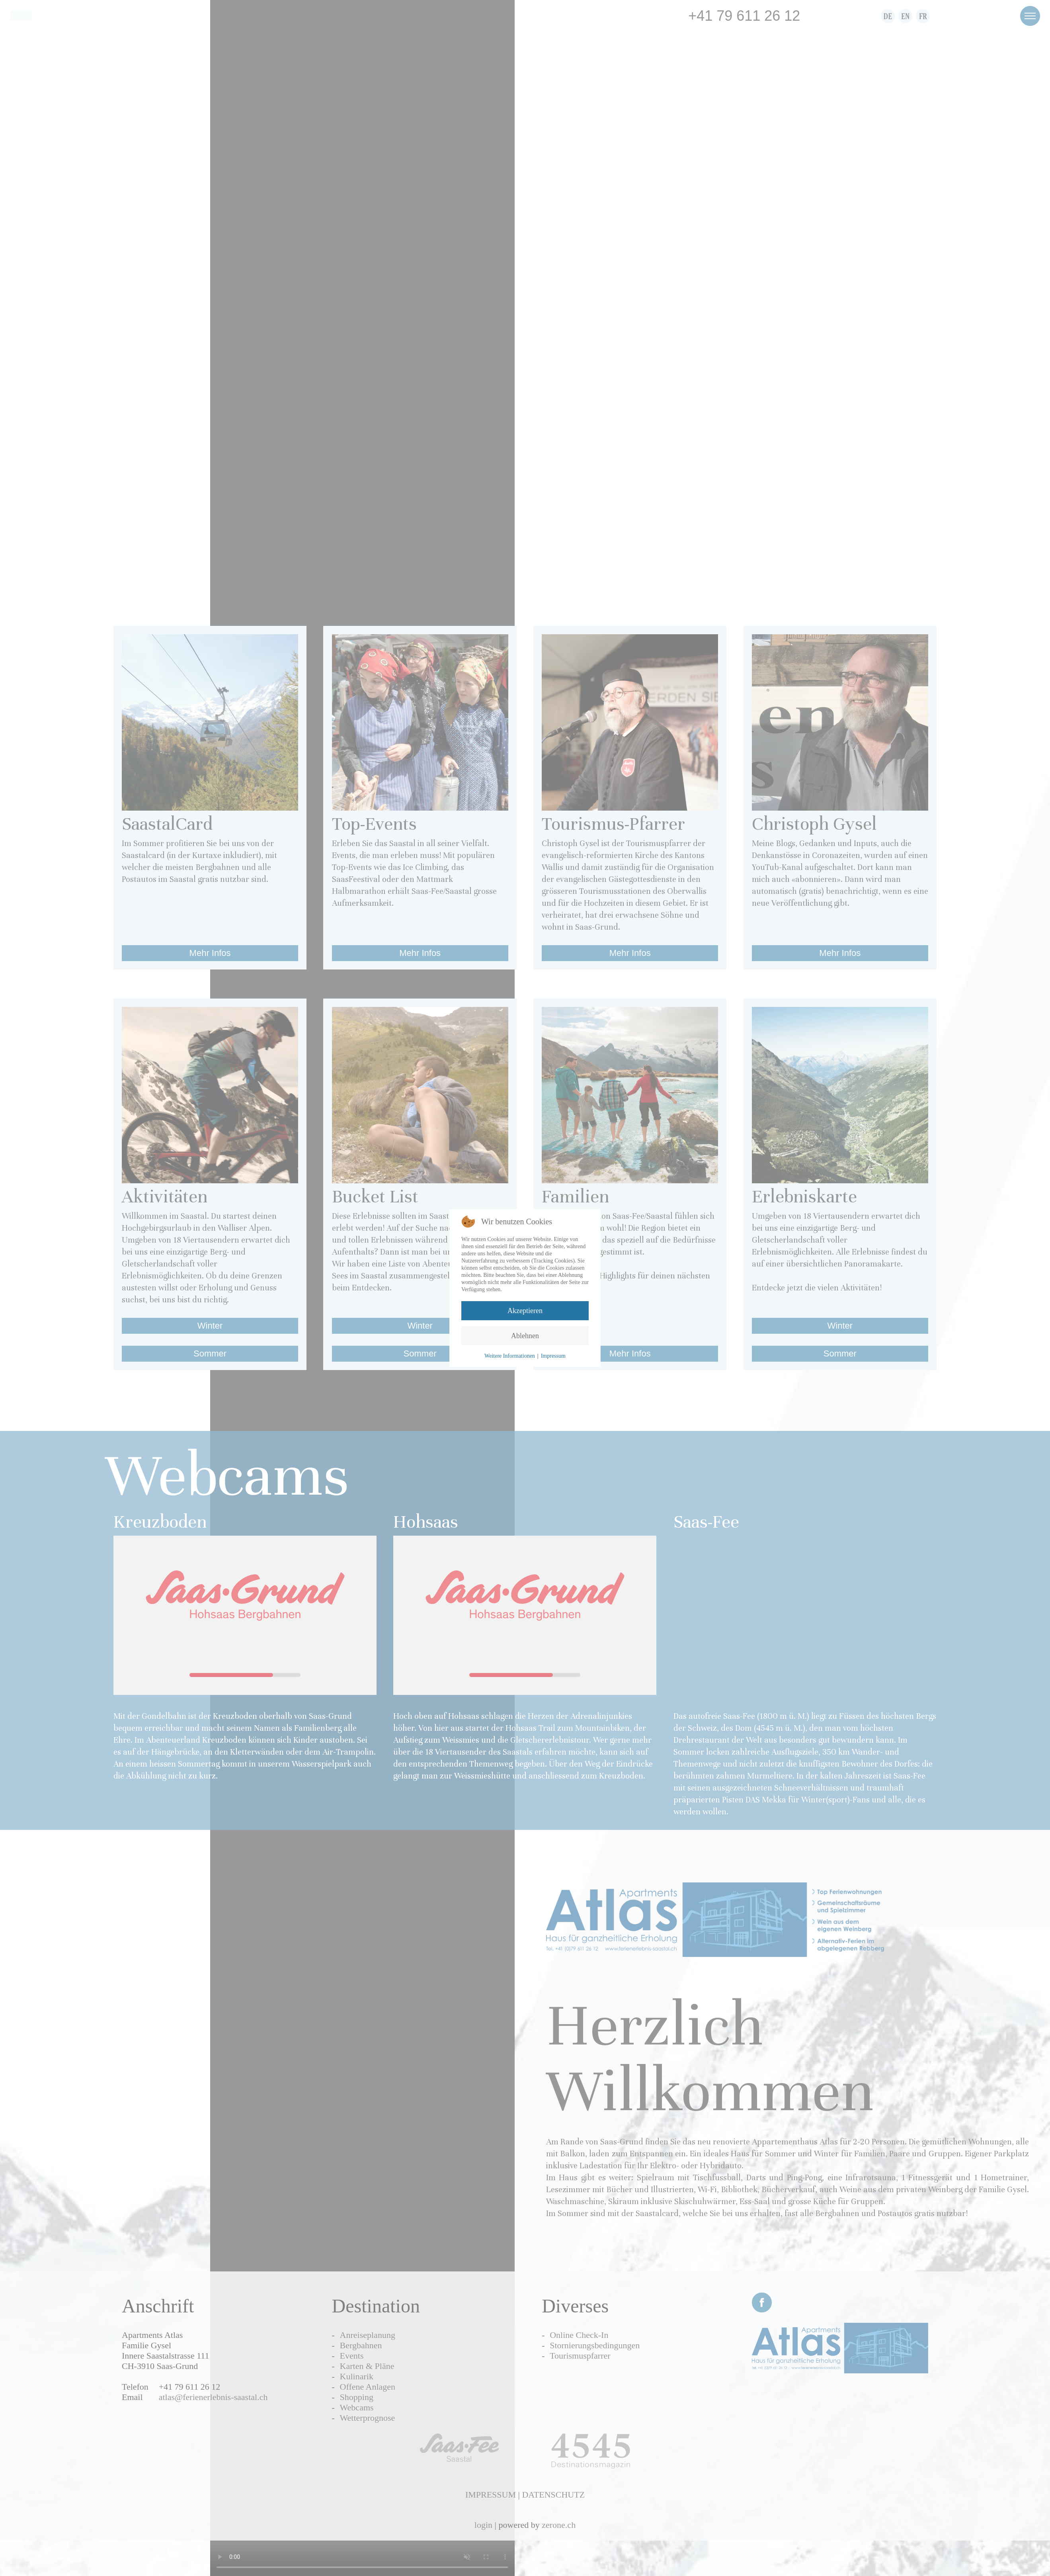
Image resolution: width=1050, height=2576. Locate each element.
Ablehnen (525, 1336)
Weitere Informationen (509, 1356)
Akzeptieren (525, 1311)
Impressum (553, 1356)
